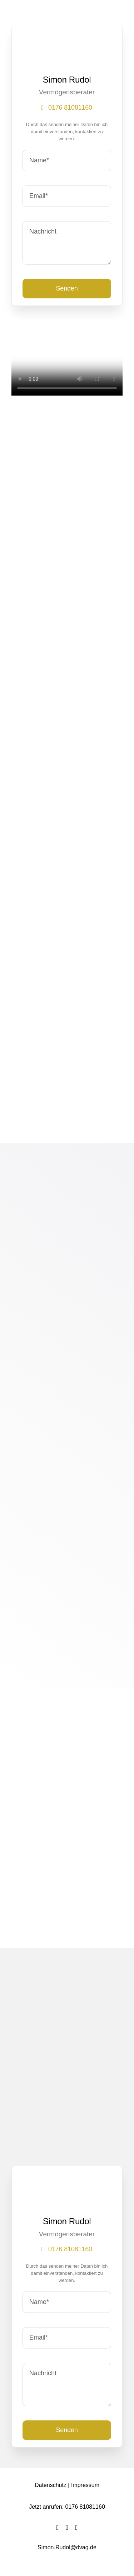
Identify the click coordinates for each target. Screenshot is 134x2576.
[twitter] (67, 2527)
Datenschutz (50, 2485)
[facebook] (57, 2527)
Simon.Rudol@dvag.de (67, 2547)
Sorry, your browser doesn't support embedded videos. (67, 368)
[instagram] (76, 2527)
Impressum (85, 2485)
